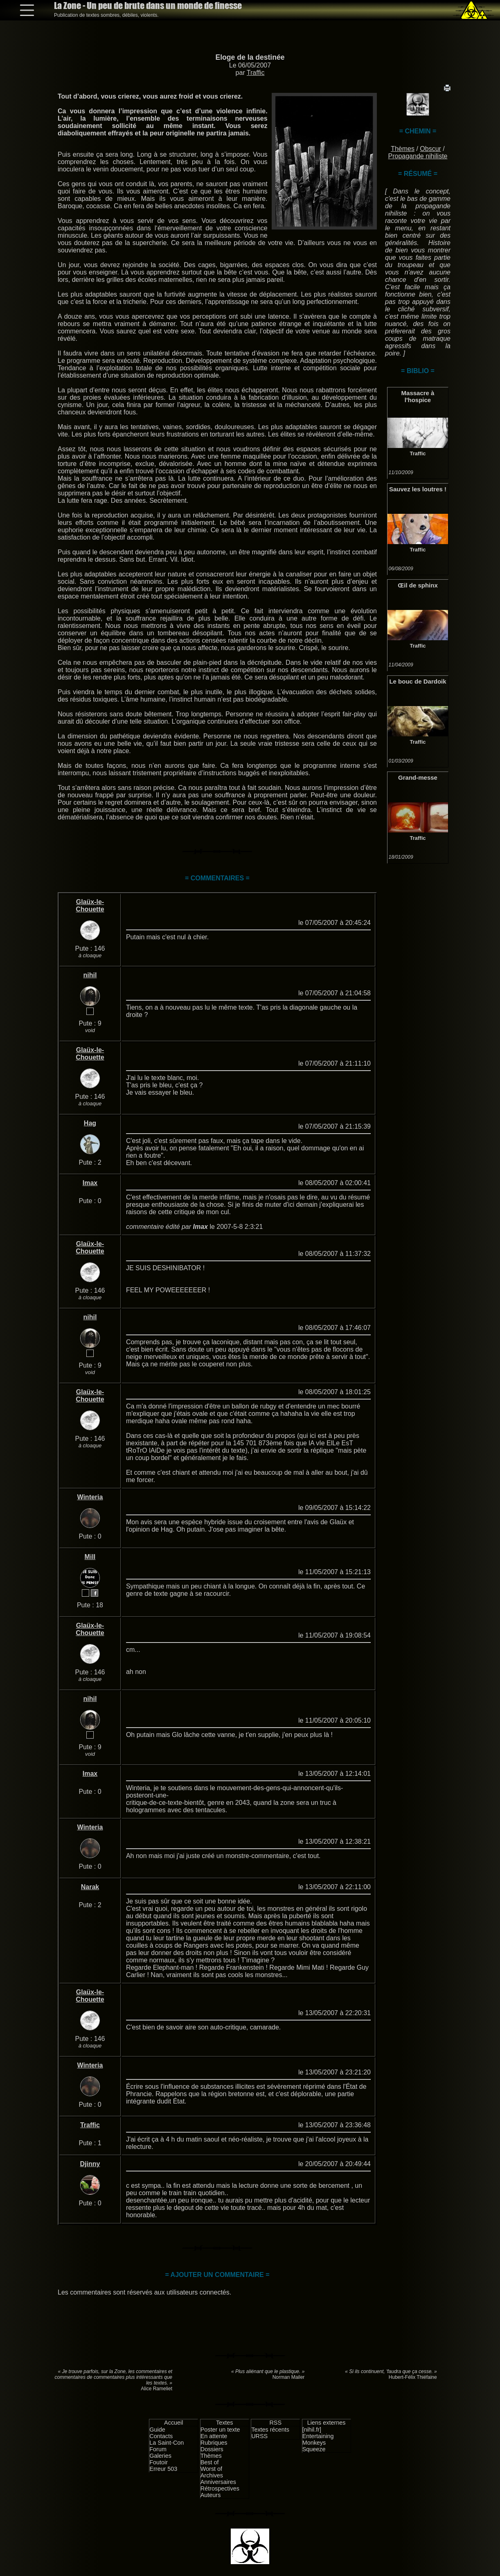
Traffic (256, 72)
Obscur (430, 148)
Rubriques (213, 2442)
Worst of (211, 2469)
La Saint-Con (166, 2442)
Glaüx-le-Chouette (90, 905)
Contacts (161, 2436)
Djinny (90, 2163)
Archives (211, 2475)
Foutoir (158, 2462)
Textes (224, 2422)
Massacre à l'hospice (418, 396)
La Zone (148, 5)
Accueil (173, 2422)
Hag (90, 1123)
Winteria (90, 1497)
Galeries (160, 2455)
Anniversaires (218, 2482)
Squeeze (314, 2449)
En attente (213, 2436)
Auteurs (210, 2495)
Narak (90, 1886)
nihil (90, 975)
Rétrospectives (219, 2488)
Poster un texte (220, 2429)
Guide (157, 2429)
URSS (259, 2436)
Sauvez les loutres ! (417, 489)
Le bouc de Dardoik (417, 681)
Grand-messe (417, 777)
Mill (90, 1556)
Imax (90, 1182)
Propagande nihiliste (418, 156)
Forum (158, 2449)
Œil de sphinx (418, 585)
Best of (209, 2462)
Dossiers (211, 2449)
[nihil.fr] (311, 2429)
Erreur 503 (163, 2469)
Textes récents (270, 2429)
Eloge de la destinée (249, 57)
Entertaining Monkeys (318, 2439)
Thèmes (402, 148)
